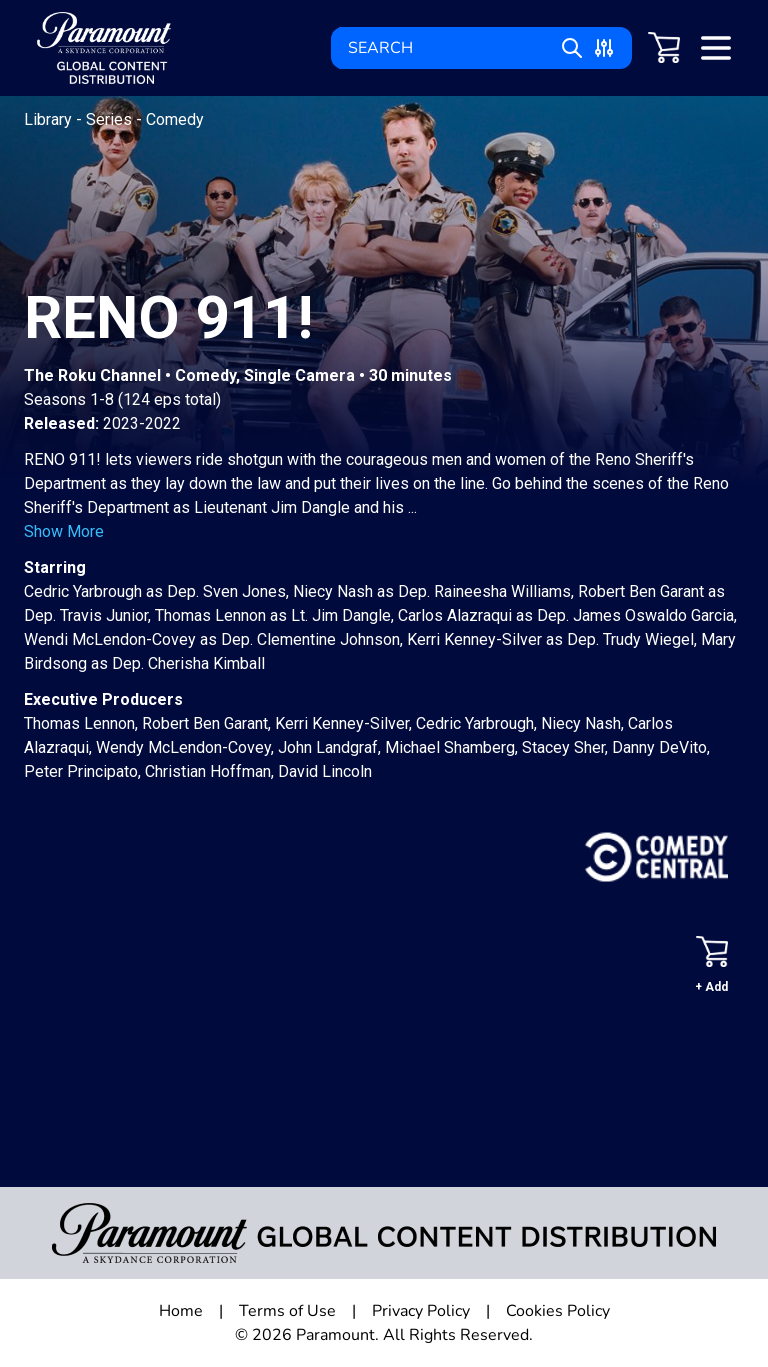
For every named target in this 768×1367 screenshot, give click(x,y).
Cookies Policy (558, 1311)
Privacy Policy (421, 1311)
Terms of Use (287, 1311)
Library (50, 119)
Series (111, 119)
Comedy (175, 119)
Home (181, 1311)
